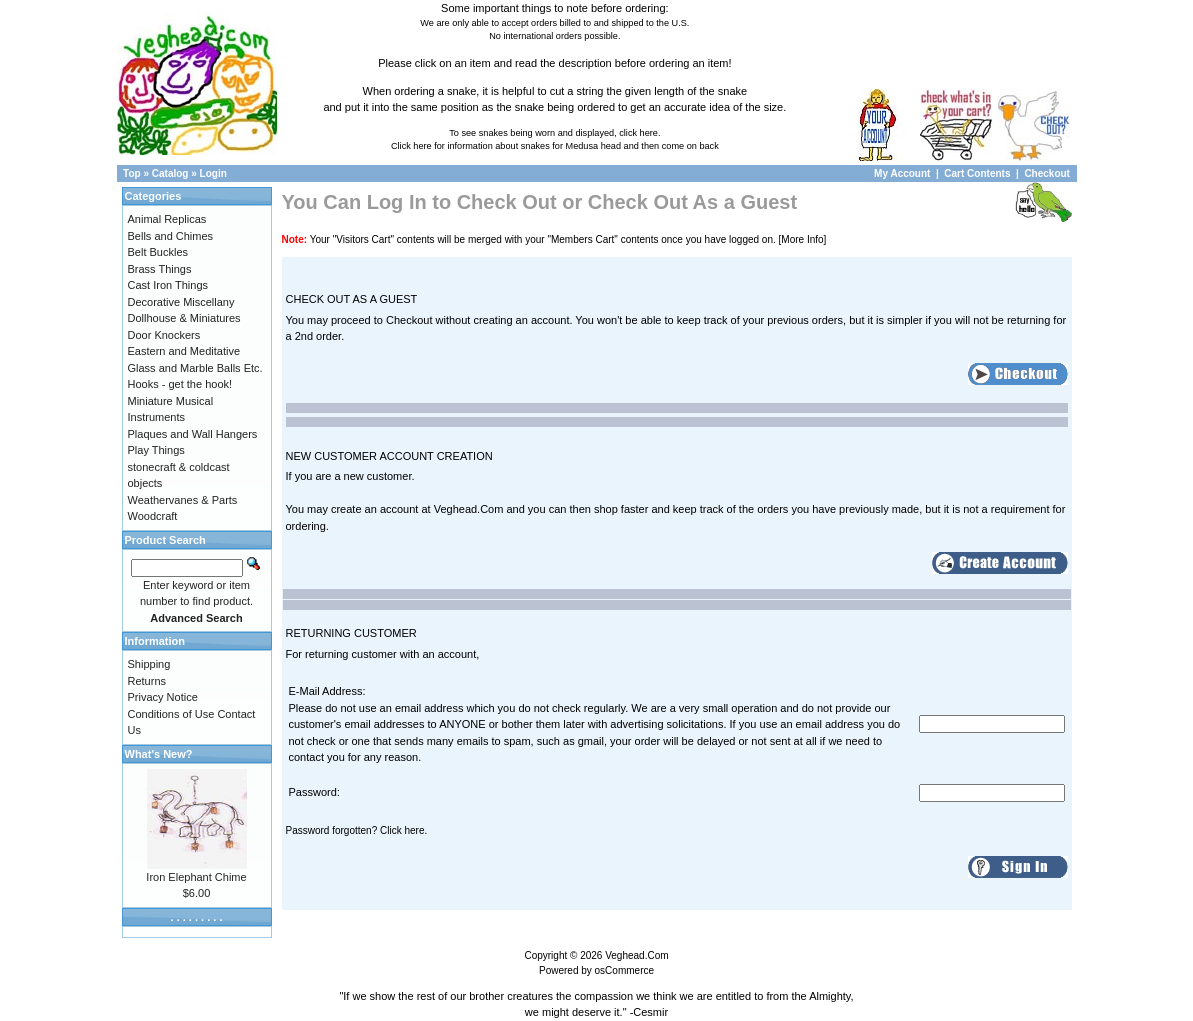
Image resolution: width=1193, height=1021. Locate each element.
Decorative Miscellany (181, 302)
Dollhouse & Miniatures (184, 318)
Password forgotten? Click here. (357, 830)
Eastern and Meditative (184, 351)
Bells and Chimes (171, 236)
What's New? (159, 754)
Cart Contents (977, 173)
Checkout (1047, 173)
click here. (639, 133)
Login (213, 173)
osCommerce (624, 970)
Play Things (156, 450)
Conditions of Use (171, 714)
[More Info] (803, 239)
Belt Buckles (158, 252)
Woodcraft (153, 516)
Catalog (170, 173)
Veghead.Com (636, 955)
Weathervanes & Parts (183, 500)
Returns (147, 681)
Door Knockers (164, 335)
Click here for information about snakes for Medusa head (506, 146)
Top (132, 173)
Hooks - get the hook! (180, 384)
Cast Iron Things (168, 285)
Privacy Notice (163, 697)
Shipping (149, 664)
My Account (903, 173)
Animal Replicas (167, 219)
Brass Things (160, 269)
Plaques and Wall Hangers (193, 434)
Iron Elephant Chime (196, 877)
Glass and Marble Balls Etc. (195, 368)
